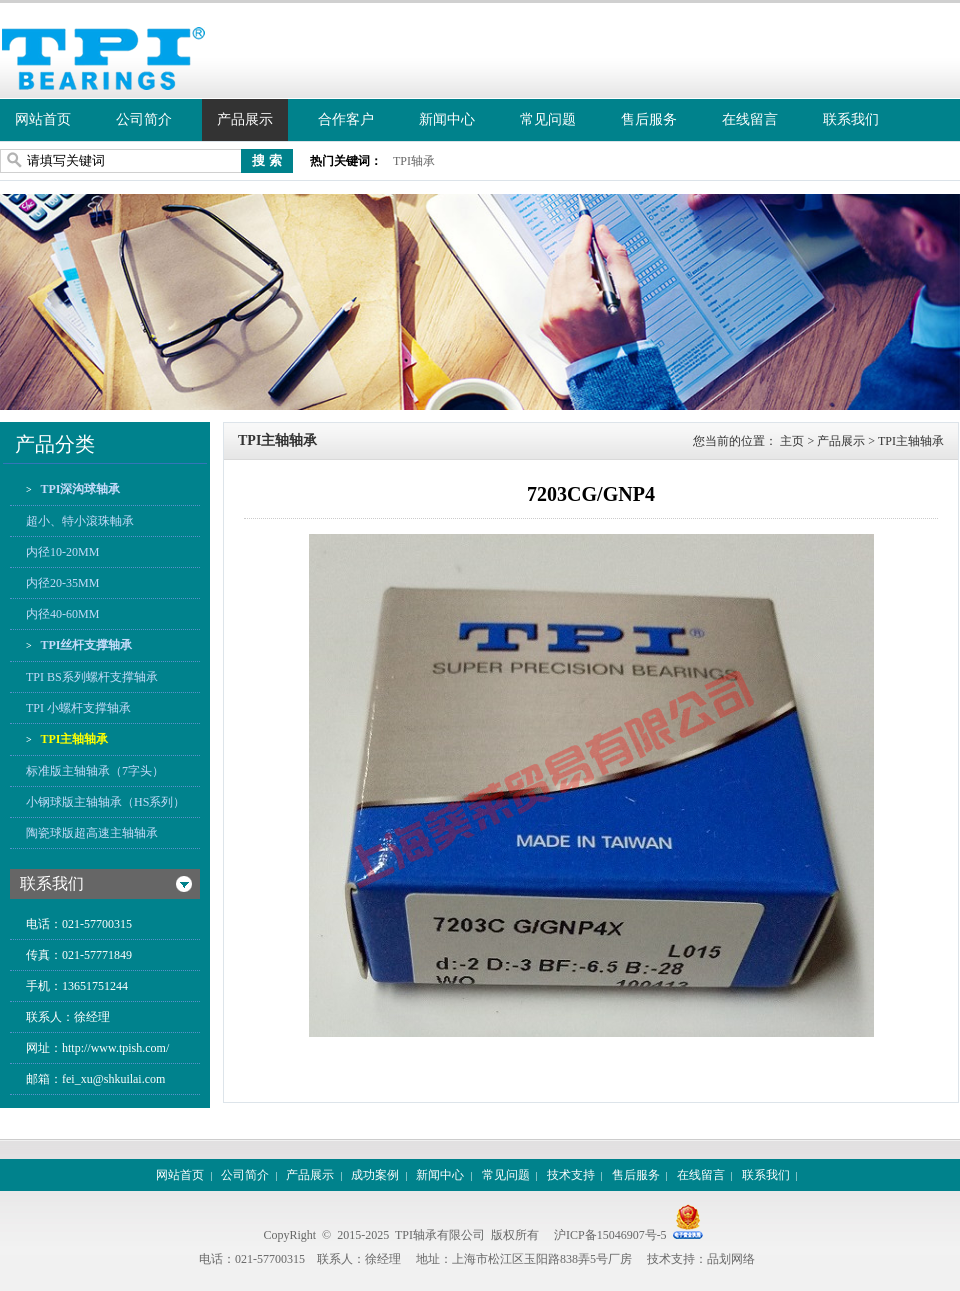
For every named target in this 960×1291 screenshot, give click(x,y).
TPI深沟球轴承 (79, 489)
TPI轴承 (414, 161)
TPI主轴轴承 (73, 739)
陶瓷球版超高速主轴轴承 (92, 833)
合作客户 (346, 119)
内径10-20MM (62, 552)
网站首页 (43, 119)
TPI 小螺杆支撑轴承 (78, 708)
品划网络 (731, 1259)
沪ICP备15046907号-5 (610, 1235)
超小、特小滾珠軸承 (80, 521)
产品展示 (245, 119)
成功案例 (375, 1175)
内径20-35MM (62, 583)
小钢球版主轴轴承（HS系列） (105, 802)
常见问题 (548, 119)
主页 (792, 441)
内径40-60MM (62, 614)
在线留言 (750, 119)
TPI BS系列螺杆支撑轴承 (92, 677)
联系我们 (851, 119)
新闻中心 (447, 119)
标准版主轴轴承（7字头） (95, 771)
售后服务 (649, 119)
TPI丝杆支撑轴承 (85, 645)
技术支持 (571, 1175)
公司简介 (144, 119)
